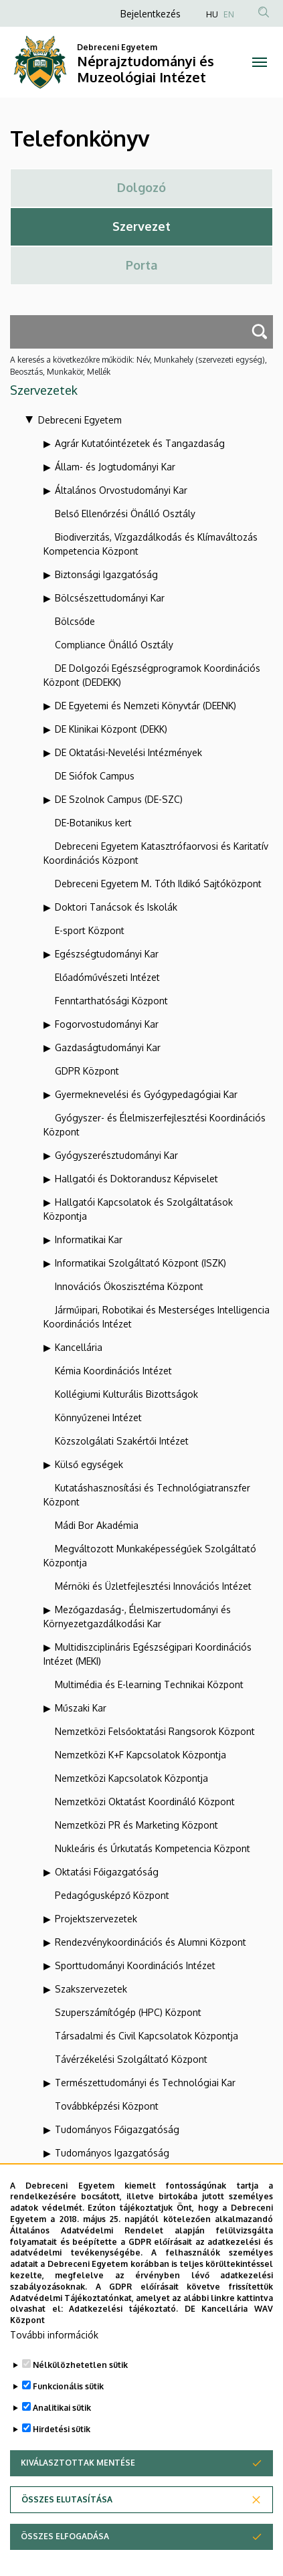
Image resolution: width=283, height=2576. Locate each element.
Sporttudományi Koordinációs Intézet (135, 1965)
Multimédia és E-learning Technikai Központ (149, 1684)
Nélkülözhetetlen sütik (80, 2378)
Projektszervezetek (96, 1918)
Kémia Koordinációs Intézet (113, 1370)
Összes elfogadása (65, 2549)
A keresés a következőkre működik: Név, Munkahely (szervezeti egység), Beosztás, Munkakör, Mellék (138, 366)
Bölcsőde (75, 621)
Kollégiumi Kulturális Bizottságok (126, 1394)
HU (212, 14)
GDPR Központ (87, 1071)
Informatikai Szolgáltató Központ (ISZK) (140, 1263)
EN (228, 14)
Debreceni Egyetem (80, 420)
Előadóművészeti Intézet (107, 977)
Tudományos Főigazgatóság (117, 2129)
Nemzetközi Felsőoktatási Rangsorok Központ (155, 1731)
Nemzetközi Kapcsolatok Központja (131, 1778)
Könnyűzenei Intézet (98, 1417)
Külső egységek (89, 1464)
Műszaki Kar (80, 1708)
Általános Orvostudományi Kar (121, 490)
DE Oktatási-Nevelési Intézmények (128, 752)
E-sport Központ (89, 930)
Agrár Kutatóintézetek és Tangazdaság (140, 443)
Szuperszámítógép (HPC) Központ (128, 2012)
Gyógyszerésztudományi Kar (116, 1155)
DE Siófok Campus (94, 775)
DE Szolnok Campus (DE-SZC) (119, 799)
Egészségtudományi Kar (107, 953)
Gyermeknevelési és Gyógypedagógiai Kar (146, 1094)
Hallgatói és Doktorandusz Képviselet (136, 1178)
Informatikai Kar (88, 1239)
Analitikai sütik (62, 2420)
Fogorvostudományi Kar (107, 1024)
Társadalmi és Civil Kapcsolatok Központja (146, 2035)
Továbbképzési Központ (107, 2106)
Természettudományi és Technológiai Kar (145, 2082)
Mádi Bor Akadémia (96, 1525)
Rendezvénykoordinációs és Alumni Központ (150, 1942)
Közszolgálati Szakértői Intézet (122, 1441)
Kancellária (78, 1347)
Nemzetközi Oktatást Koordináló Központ (145, 1801)
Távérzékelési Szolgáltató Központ (131, 2059)
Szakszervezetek (91, 1989)
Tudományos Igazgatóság (112, 2152)
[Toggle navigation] (260, 62)
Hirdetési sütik (61, 2442)
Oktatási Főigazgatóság (107, 1871)
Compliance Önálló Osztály (114, 644)
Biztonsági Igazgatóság (106, 574)
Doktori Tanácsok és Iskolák (116, 907)
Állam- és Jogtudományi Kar (115, 466)
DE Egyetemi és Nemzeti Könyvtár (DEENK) (145, 705)
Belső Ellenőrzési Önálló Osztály (125, 513)
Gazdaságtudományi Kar (108, 1047)
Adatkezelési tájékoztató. (123, 2321)
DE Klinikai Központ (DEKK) (111, 729)
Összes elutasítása (66, 2512)
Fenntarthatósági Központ (111, 1000)
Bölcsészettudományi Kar (110, 598)
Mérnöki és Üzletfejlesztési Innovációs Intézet (153, 1586)
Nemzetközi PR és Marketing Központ (136, 1825)
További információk (54, 2347)
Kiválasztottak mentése (78, 2475)
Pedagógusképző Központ (112, 1895)
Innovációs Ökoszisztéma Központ (129, 1286)
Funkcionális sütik (68, 2399)
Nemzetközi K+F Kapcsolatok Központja (140, 1754)
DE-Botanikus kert (93, 822)
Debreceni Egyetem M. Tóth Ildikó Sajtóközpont (158, 883)
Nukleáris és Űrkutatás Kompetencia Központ (152, 1848)
